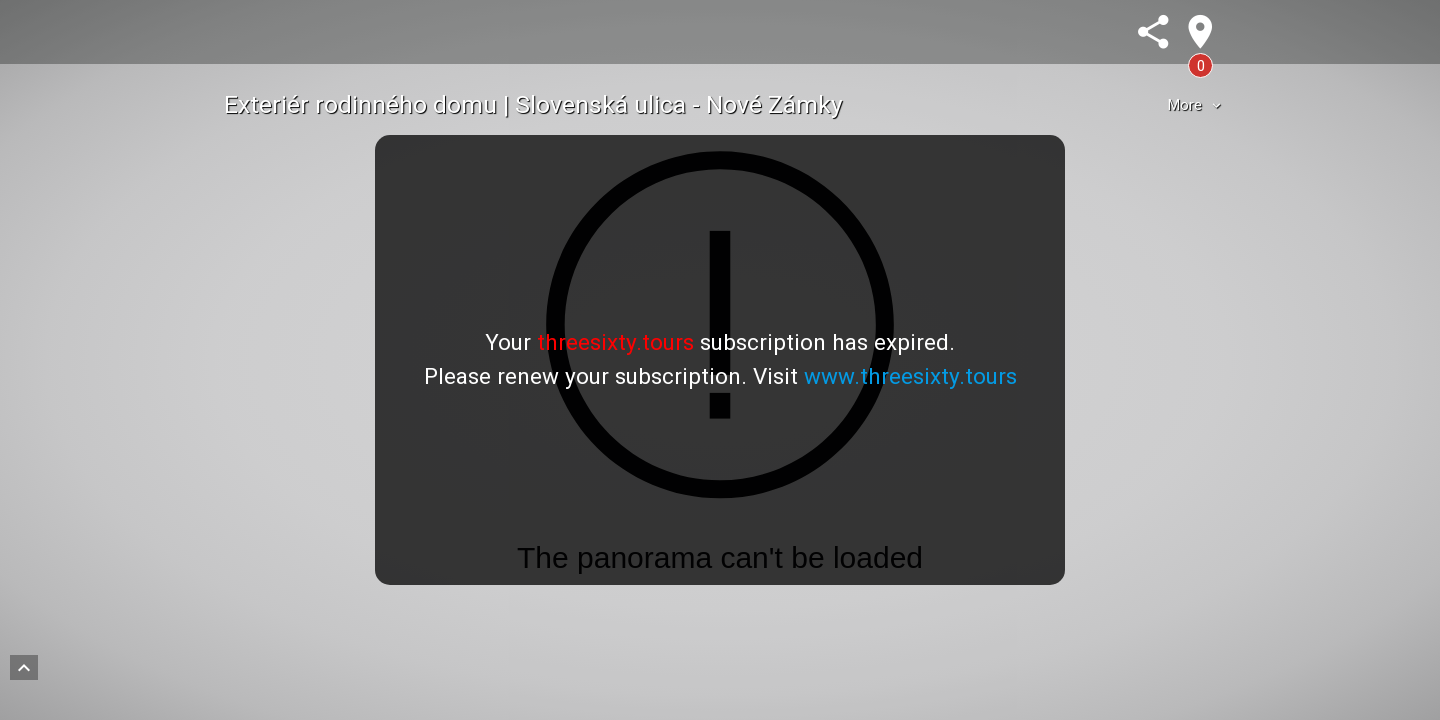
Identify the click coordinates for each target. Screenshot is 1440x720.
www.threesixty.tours (910, 376)
